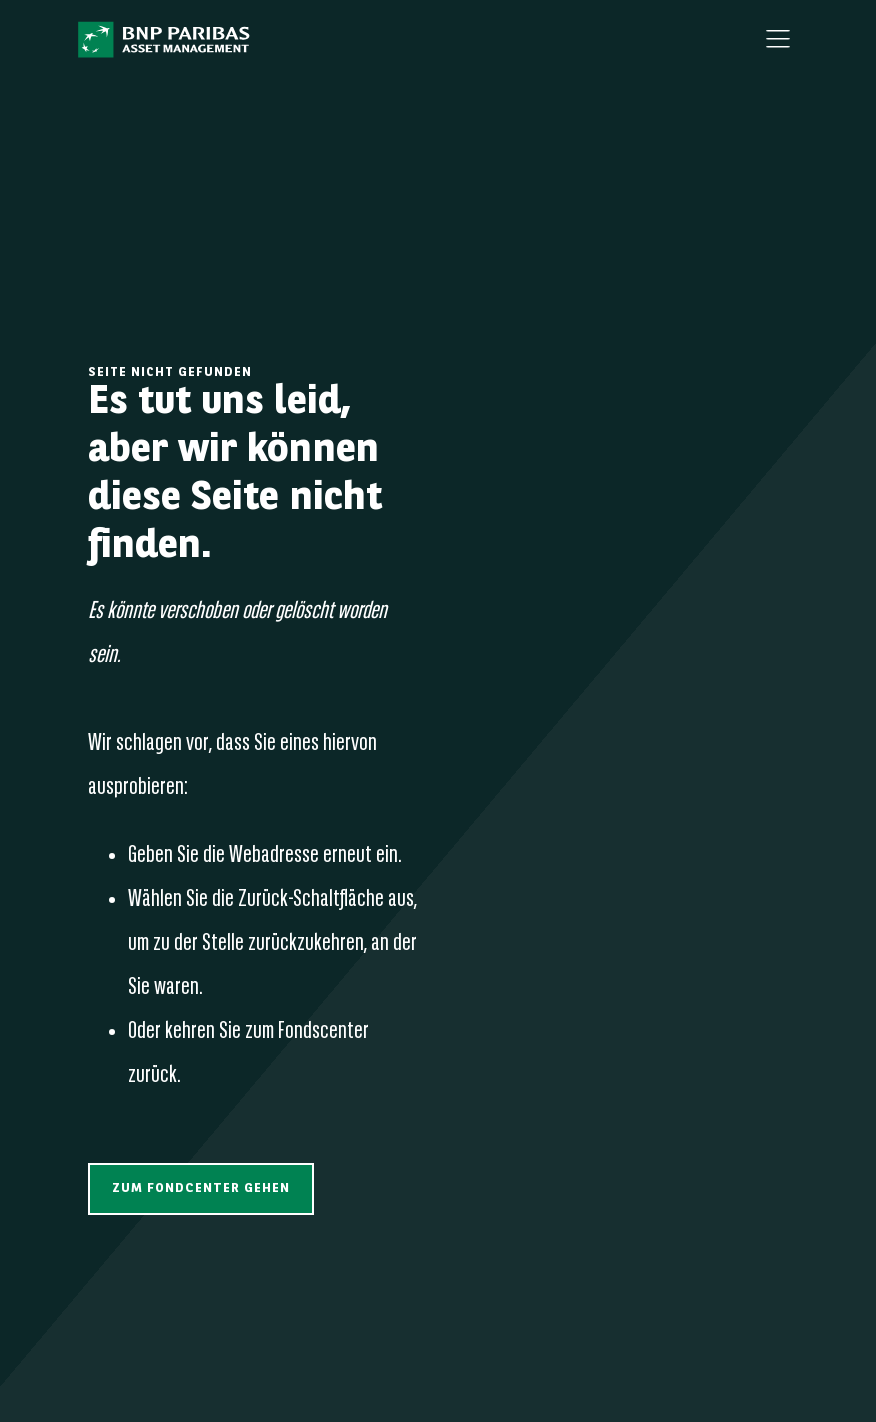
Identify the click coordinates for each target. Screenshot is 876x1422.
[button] (201, 1188)
